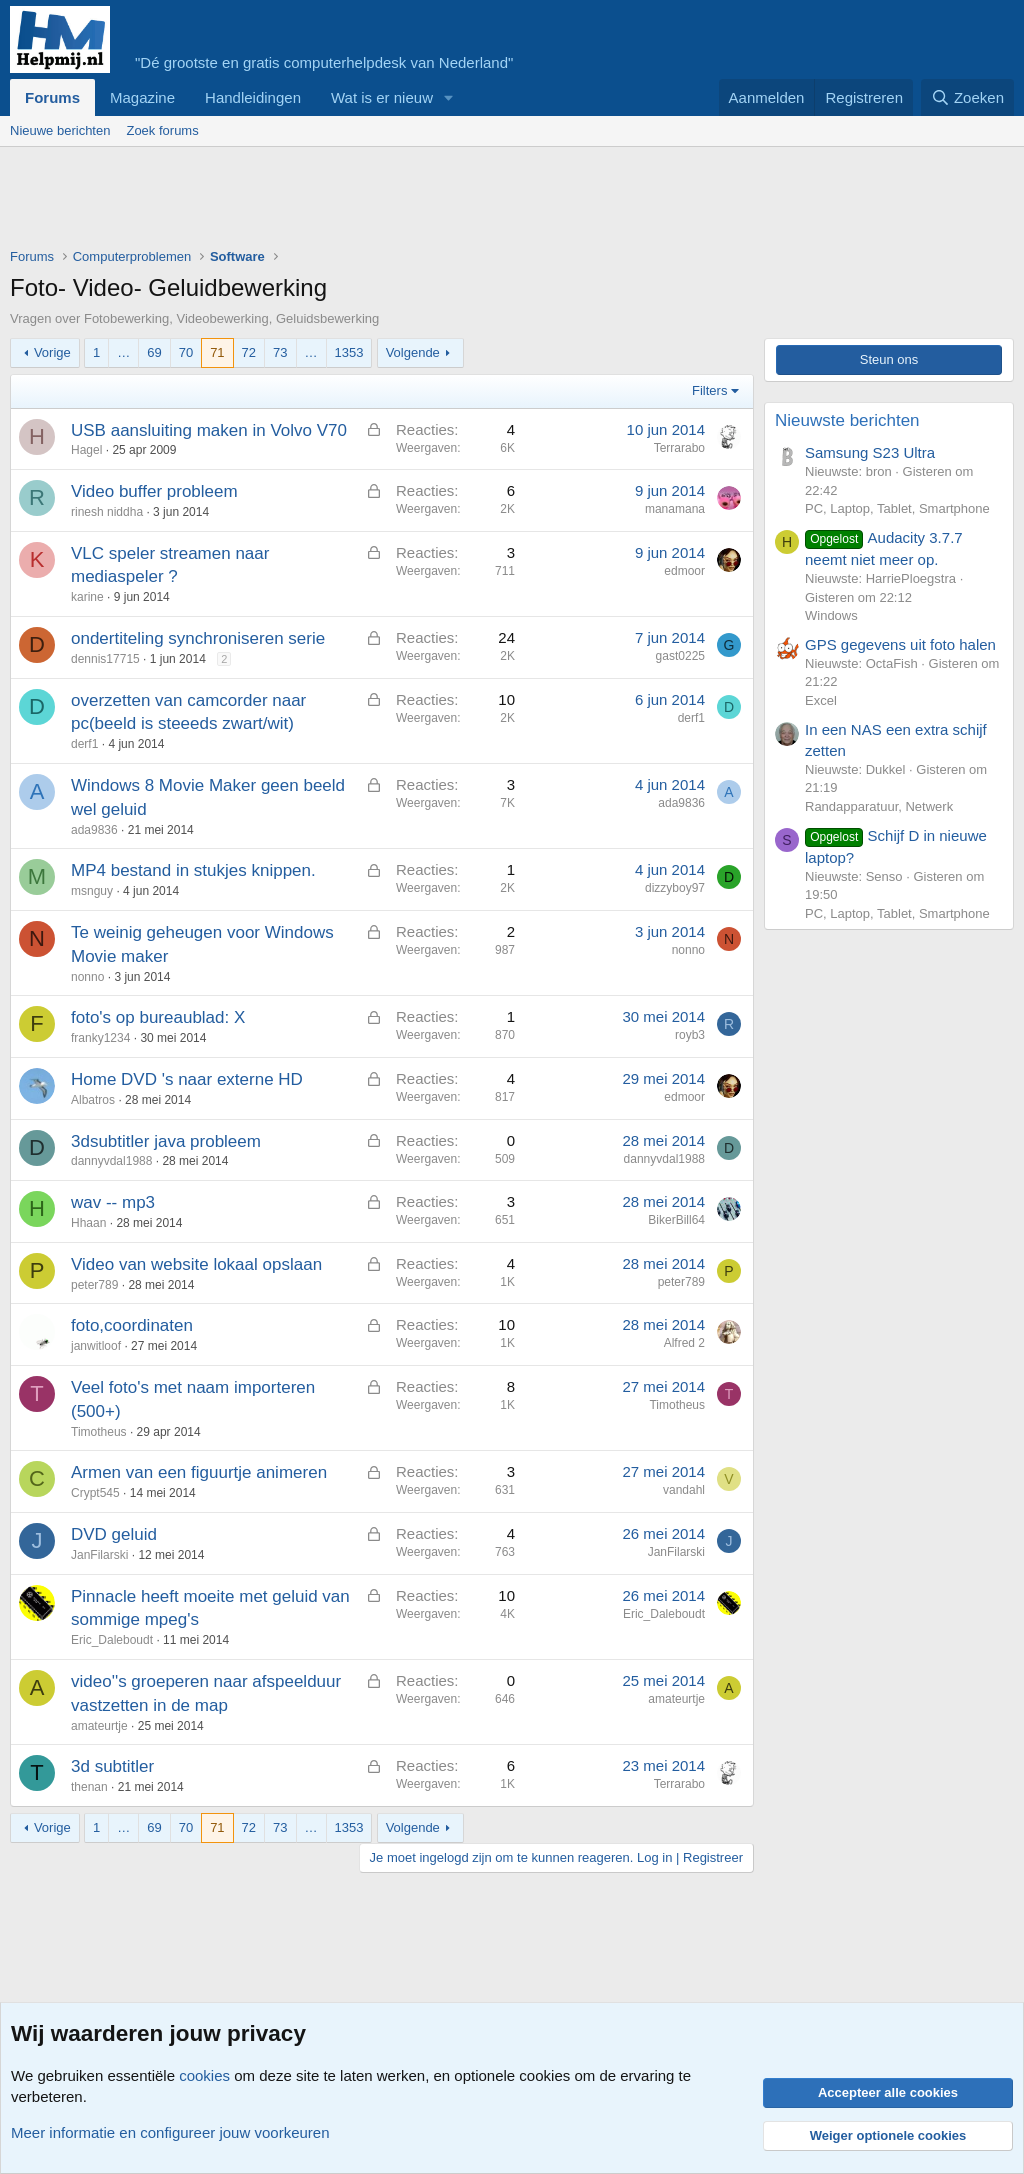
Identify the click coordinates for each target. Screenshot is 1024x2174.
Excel (821, 700)
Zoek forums (162, 130)
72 (249, 352)
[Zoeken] (968, 97)
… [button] (123, 352)
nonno (87, 977)
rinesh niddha (107, 512)
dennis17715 (105, 659)
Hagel (86, 450)
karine (87, 597)
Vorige (52, 352)
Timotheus (99, 1432)
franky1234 (100, 1038)
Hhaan (88, 1223)
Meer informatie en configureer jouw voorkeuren (170, 2132)
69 (154, 352)
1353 (349, 352)
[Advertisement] (374, 202)
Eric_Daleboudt (112, 1640)
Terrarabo (679, 448)
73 (280, 352)
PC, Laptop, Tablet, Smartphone (897, 508)
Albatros (93, 1100)
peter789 (94, 1285)
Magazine (142, 97)
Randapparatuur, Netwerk (879, 806)
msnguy (92, 891)
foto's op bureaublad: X (158, 1017)
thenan (89, 1787)
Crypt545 (95, 1493)
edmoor (684, 571)
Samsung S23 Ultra (870, 452)
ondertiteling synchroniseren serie (198, 638)
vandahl (684, 1490)
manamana (675, 509)
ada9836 (94, 830)
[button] (449, 97)
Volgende (413, 352)
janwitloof (96, 1346)
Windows (831, 615)
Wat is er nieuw (382, 97)
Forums (52, 97)
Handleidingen (253, 97)
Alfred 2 (684, 1343)
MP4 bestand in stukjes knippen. (193, 870)
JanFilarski (99, 1555)
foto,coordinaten (132, 1325)
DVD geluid (114, 1534)
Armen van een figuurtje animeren (199, 1472)
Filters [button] (709, 390)
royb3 (690, 1035)
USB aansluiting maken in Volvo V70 (209, 430)
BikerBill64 (676, 1220)
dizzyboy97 (675, 888)
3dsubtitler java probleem (166, 1141)
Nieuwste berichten (847, 420)
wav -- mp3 (113, 1202)
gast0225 (680, 656)
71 (217, 352)
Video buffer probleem (154, 491)
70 (186, 352)
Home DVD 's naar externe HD (187, 1079)
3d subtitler (112, 1766)
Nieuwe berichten (60, 130)
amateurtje (99, 1726)
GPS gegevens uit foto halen (900, 644)
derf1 (84, 744)
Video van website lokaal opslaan (196, 1264)
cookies (204, 2075)
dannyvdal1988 (111, 1161)
